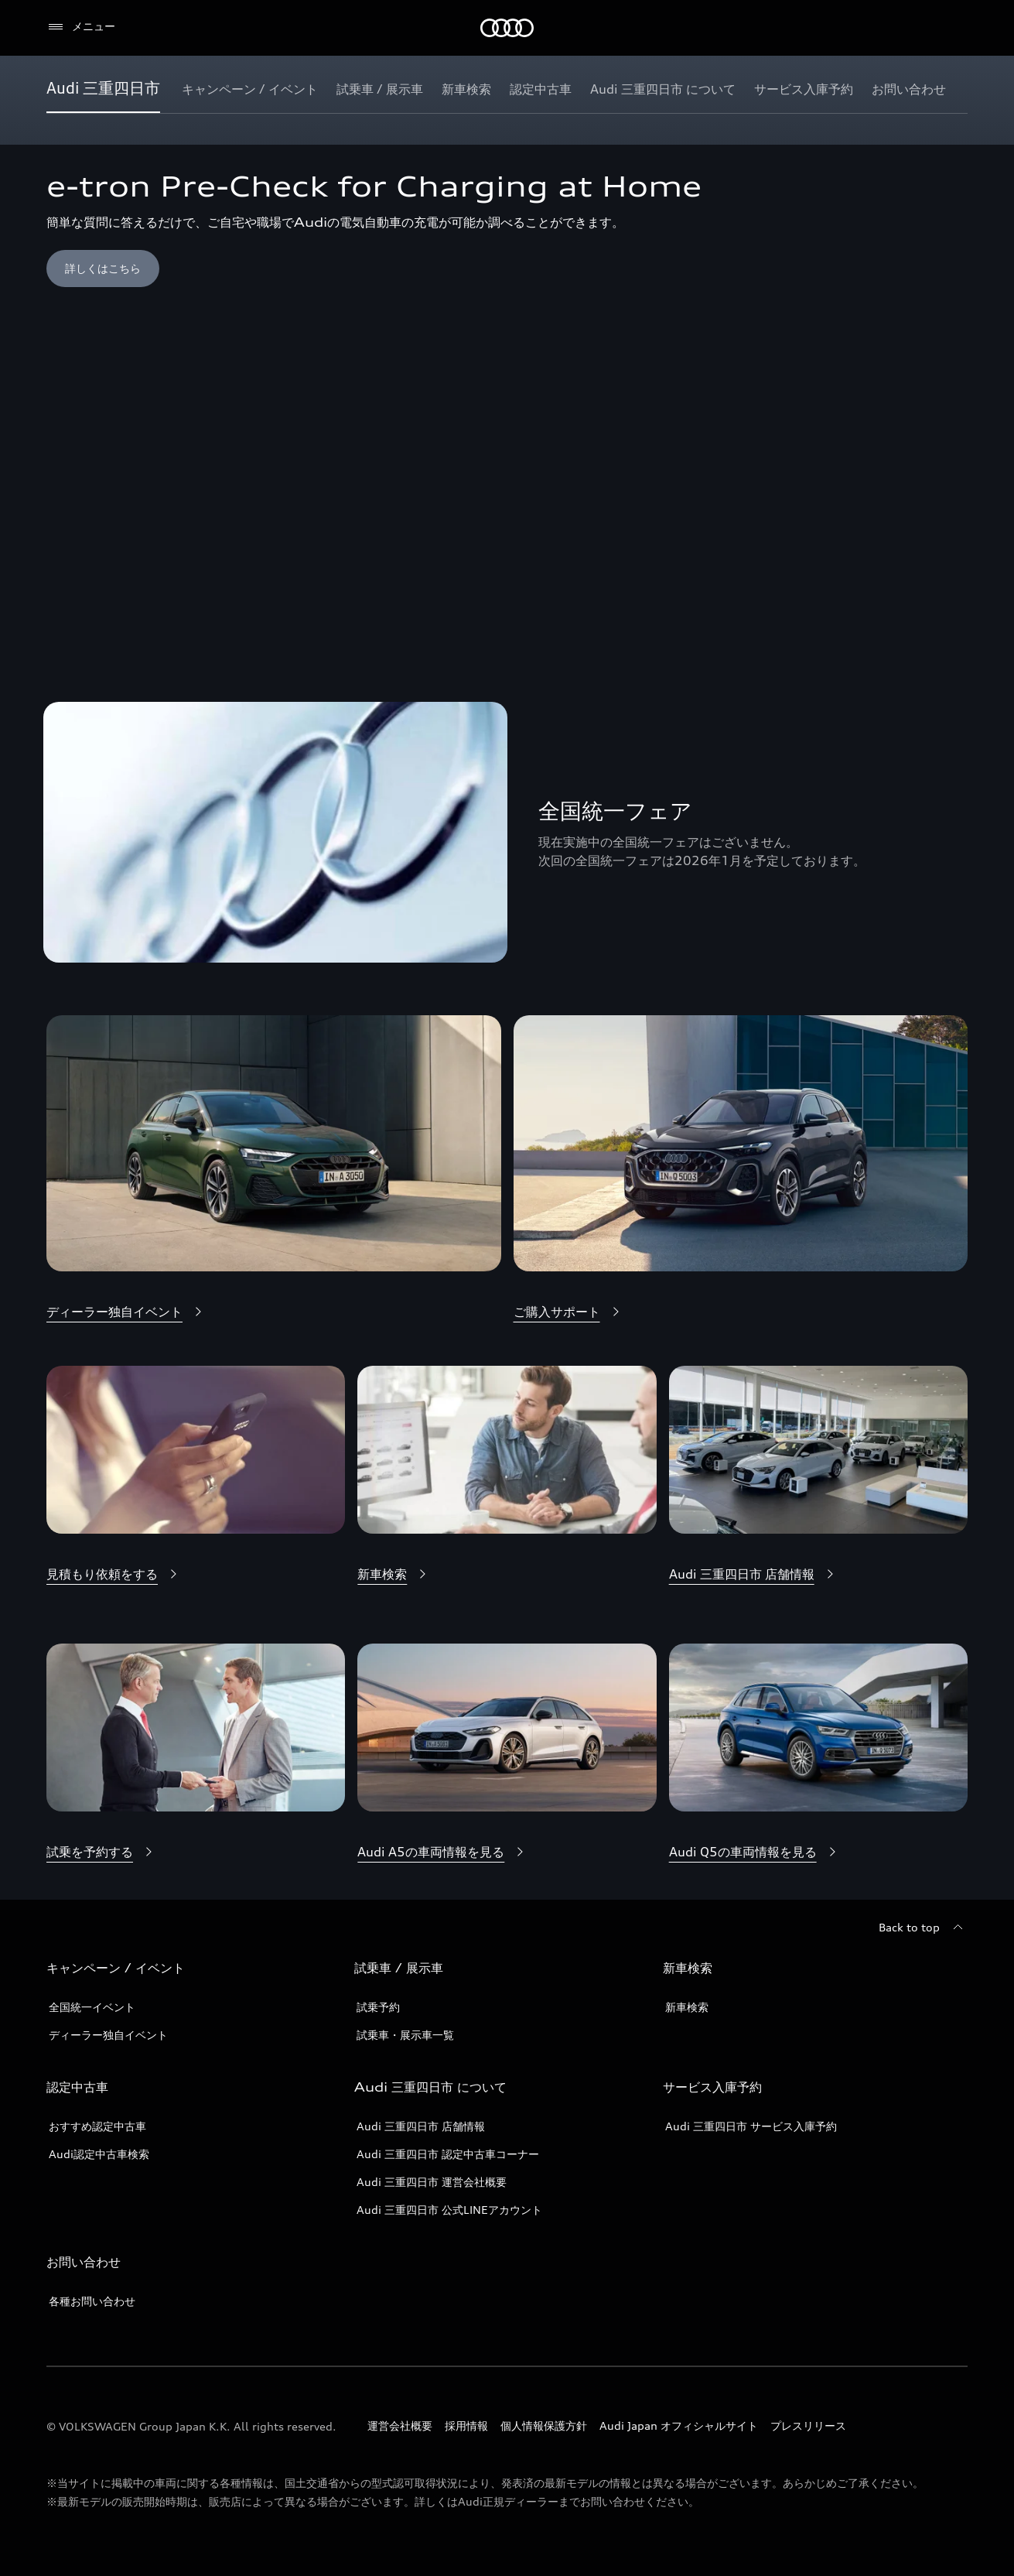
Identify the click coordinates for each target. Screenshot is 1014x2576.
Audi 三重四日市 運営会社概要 (432, 2181)
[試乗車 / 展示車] (379, 89)
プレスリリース (808, 2425)
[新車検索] (466, 89)
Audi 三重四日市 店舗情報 (421, 2126)
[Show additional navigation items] (955, 88)
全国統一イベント (92, 2006)
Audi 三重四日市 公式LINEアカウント (449, 2209)
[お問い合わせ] (909, 89)
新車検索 (686, 2006)
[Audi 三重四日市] (103, 89)
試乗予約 (378, 2006)
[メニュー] (80, 27)
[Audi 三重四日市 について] (663, 89)
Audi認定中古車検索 (99, 2153)
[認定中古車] (541, 89)
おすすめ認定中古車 (97, 2126)
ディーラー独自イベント (108, 2034)
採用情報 (466, 2425)
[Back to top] (923, 1927)
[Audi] (507, 28)
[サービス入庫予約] (803, 89)
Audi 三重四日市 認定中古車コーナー (448, 2153)
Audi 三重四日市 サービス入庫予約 (751, 2126)
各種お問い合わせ (92, 2300)
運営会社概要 (399, 2425)
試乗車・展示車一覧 (405, 2034)
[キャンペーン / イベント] (250, 89)
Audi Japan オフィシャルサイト (678, 2425)
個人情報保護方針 (543, 2425)
